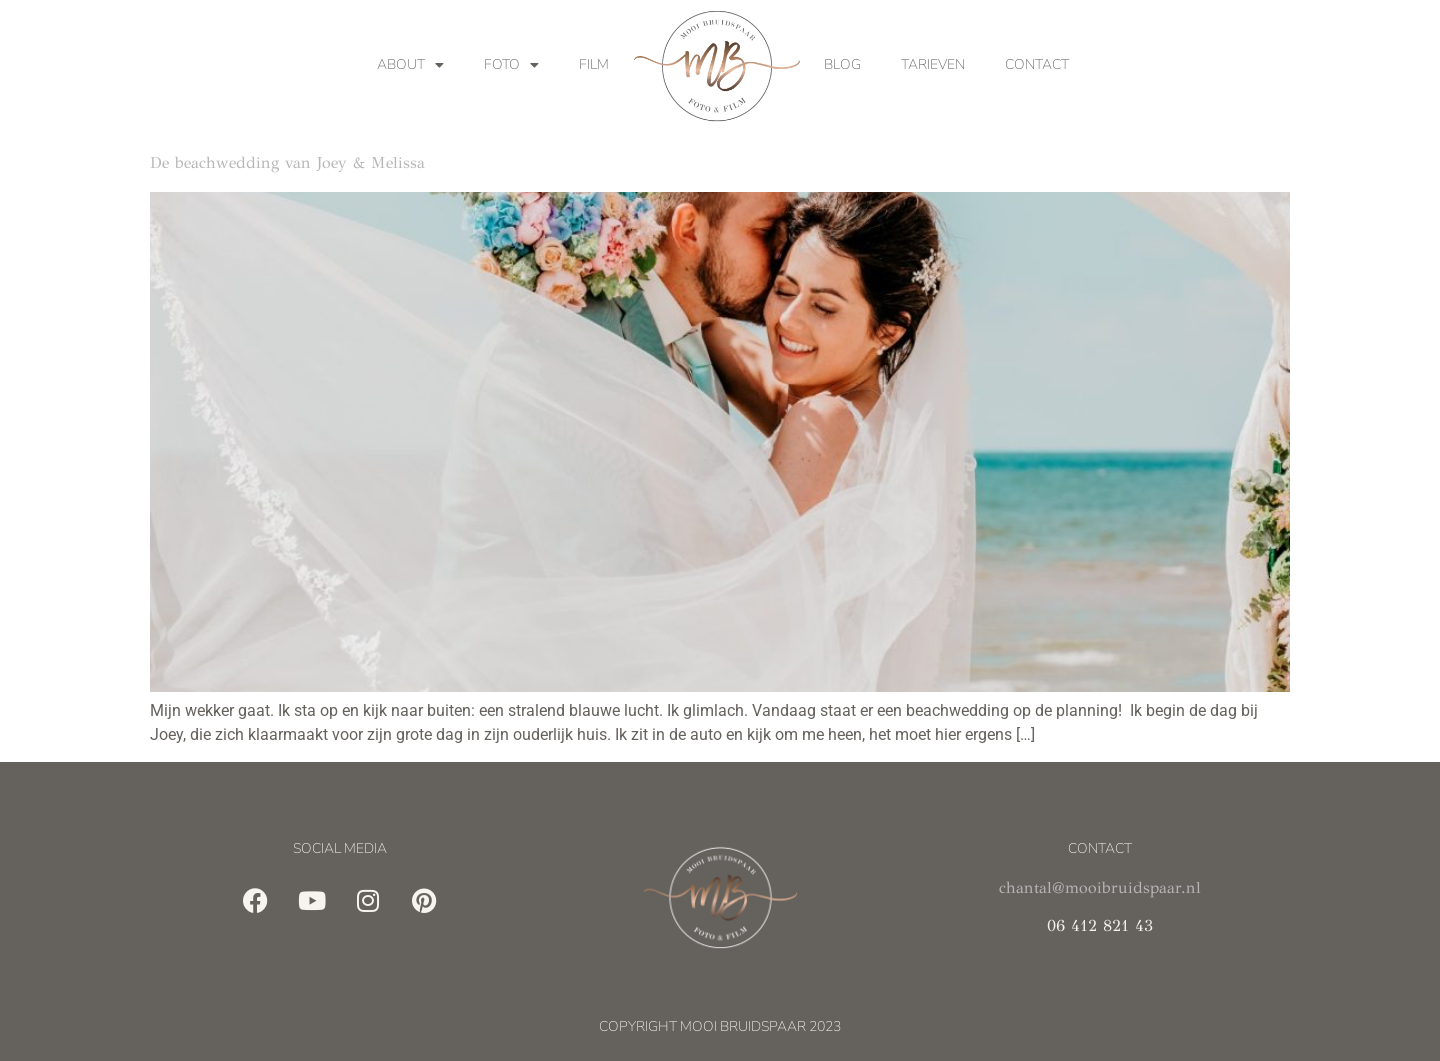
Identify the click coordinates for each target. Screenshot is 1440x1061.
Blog (842, 64)
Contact (1037, 64)
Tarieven (933, 64)
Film (594, 64)
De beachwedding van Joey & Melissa (287, 162)
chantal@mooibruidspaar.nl (1100, 887)
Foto (511, 65)
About (410, 65)
